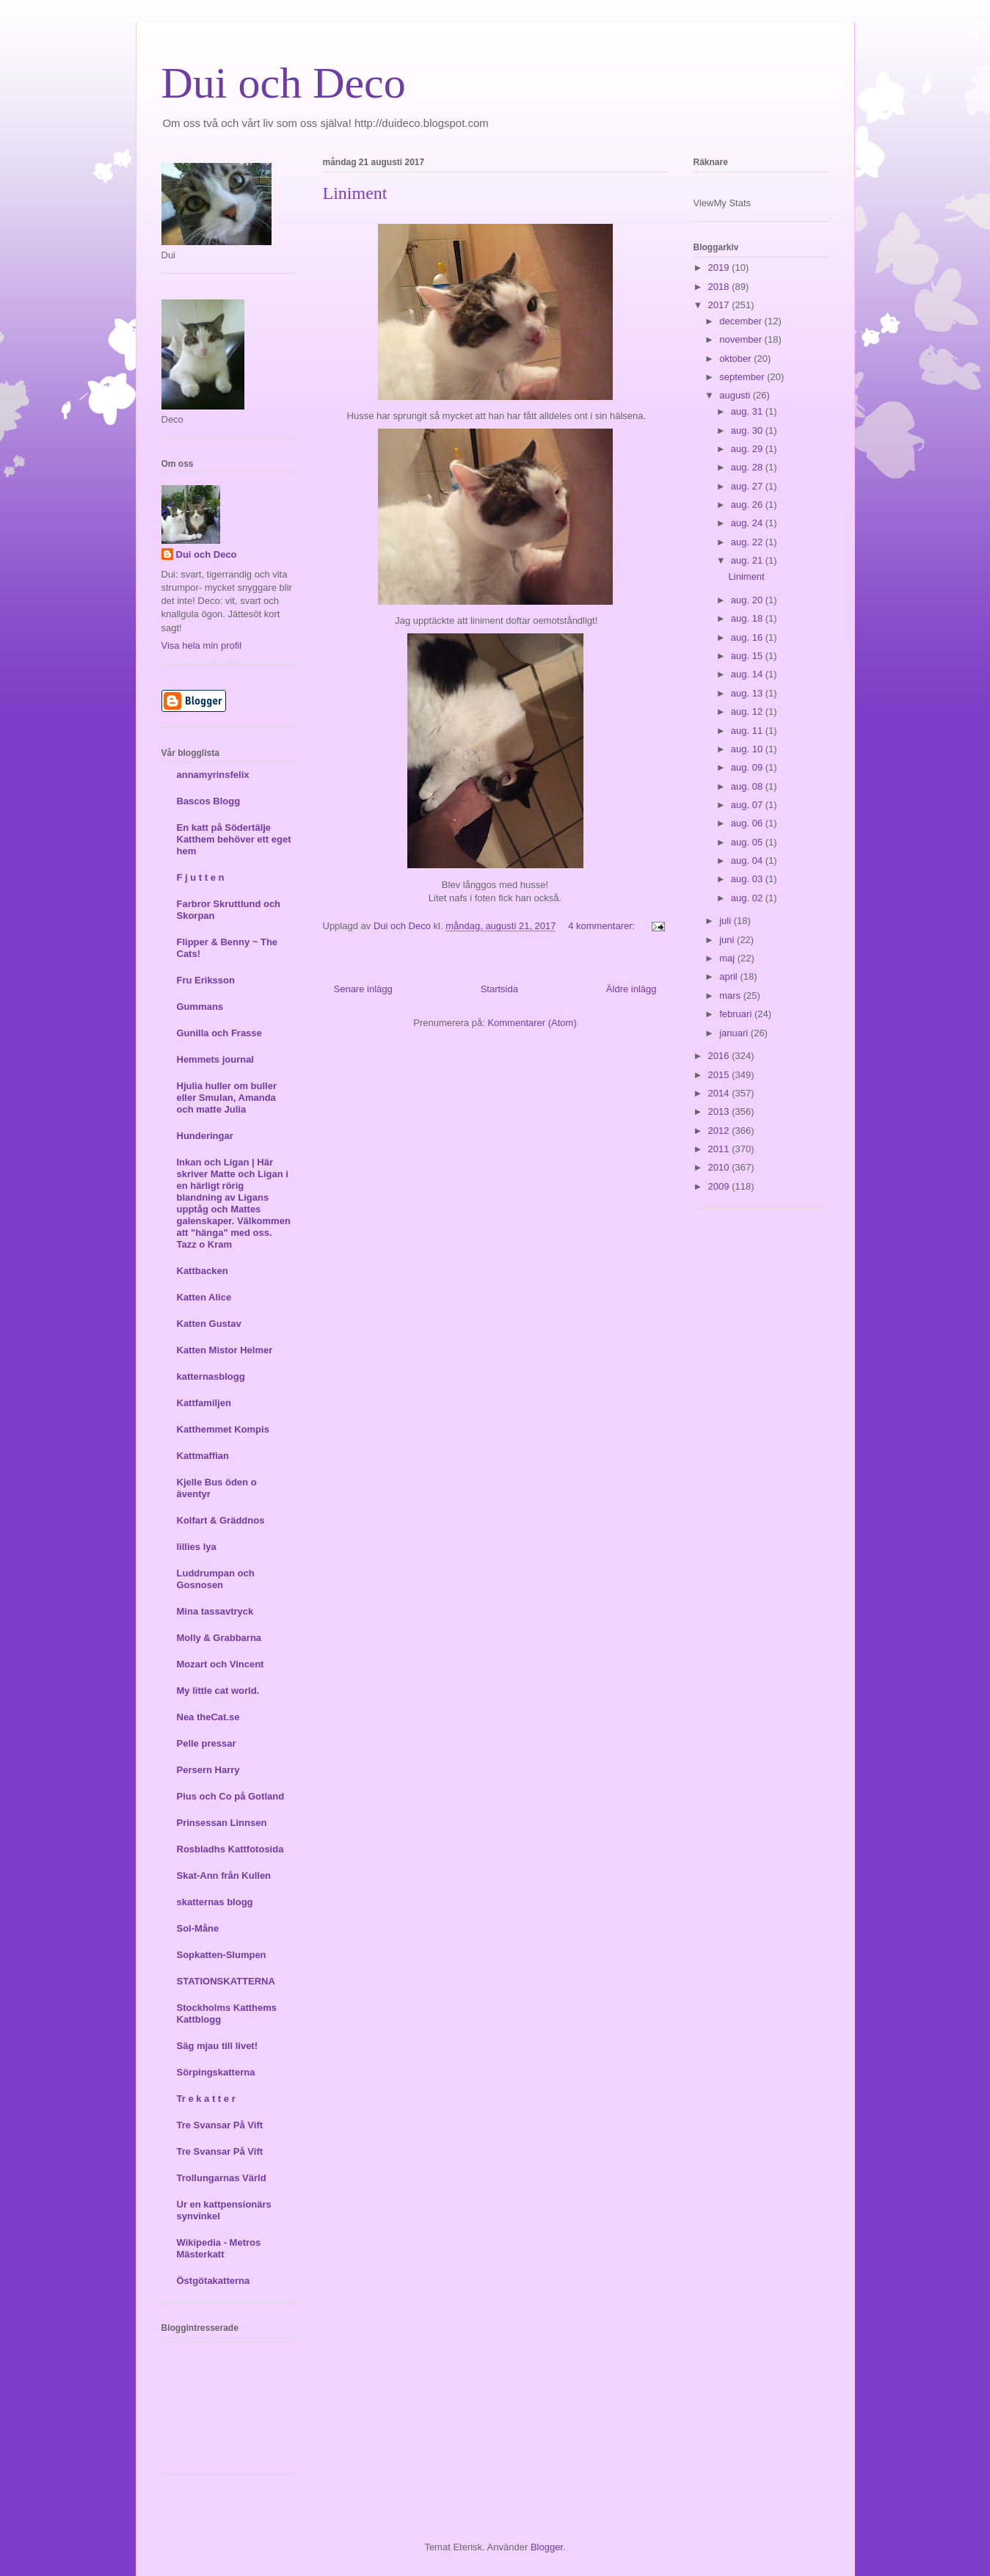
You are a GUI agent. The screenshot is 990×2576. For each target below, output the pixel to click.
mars (731, 995)
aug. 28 (748, 467)
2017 (720, 304)
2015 (720, 1074)
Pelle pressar (206, 1743)
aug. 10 (748, 748)
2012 (720, 1130)
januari (735, 1032)
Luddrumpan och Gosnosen (216, 1579)
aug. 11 (748, 730)
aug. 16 (748, 637)
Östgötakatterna (213, 2280)
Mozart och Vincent (220, 1664)
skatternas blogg (215, 1901)
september (743, 376)
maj (728, 958)
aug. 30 (748, 430)
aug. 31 (748, 411)
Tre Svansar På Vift (220, 2125)
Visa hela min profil (201, 645)
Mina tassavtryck (215, 1611)
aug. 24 (748, 522)
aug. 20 (748, 599)
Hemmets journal (215, 1059)
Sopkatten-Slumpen (221, 1954)
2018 (720, 286)
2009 (720, 1186)
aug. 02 (748, 897)
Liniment (355, 193)
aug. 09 (748, 767)
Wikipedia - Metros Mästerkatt (219, 2248)
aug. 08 (748, 786)
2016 (720, 1055)
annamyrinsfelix (213, 774)
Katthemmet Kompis (223, 1429)
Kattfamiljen (204, 1402)
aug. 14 (748, 674)
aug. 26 (748, 504)
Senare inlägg (363, 988)
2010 (720, 1167)
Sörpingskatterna (216, 2072)
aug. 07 (748, 804)
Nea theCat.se (208, 1716)
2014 (720, 1093)
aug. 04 (748, 860)
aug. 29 (748, 448)
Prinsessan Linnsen (222, 1822)
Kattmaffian (203, 1455)
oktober (736, 358)
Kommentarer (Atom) (531, 1022)
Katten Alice (204, 1297)
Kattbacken (202, 1270)
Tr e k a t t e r (206, 2098)
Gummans (200, 1006)
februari (736, 1013)
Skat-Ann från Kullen (224, 1875)
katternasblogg (211, 1376)
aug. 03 (748, 878)
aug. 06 (748, 823)
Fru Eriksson (206, 980)
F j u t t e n (201, 877)
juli (726, 920)
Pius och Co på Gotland (231, 1796)
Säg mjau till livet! (217, 2045)
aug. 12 (748, 711)
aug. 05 (748, 842)
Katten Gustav (209, 1323)
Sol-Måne (198, 1928)
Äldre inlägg (631, 988)
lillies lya (196, 1546)
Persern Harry (208, 1769)
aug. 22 (748, 541)
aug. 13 (748, 693)
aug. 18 (748, 618)
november (741, 339)
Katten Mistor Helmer (225, 1350)
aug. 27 (748, 486)
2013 (720, 1111)
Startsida (499, 988)
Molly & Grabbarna (219, 1637)
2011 (720, 1148)
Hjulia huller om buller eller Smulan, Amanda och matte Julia (227, 1097)
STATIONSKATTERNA (226, 1981)
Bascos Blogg (209, 801)
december (741, 321)
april (729, 976)
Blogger (547, 2547)
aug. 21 (748, 560)
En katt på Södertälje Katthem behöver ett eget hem (234, 839)
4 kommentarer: (603, 925)
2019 (720, 267)
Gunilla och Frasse (219, 1032)
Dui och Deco (283, 83)
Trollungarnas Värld (221, 2177)
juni (728, 939)
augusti (736, 395)
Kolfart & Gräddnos (221, 1520)
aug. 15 (748, 655)
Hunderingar (205, 1135)
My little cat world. (218, 1690)
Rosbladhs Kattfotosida (230, 1849)
